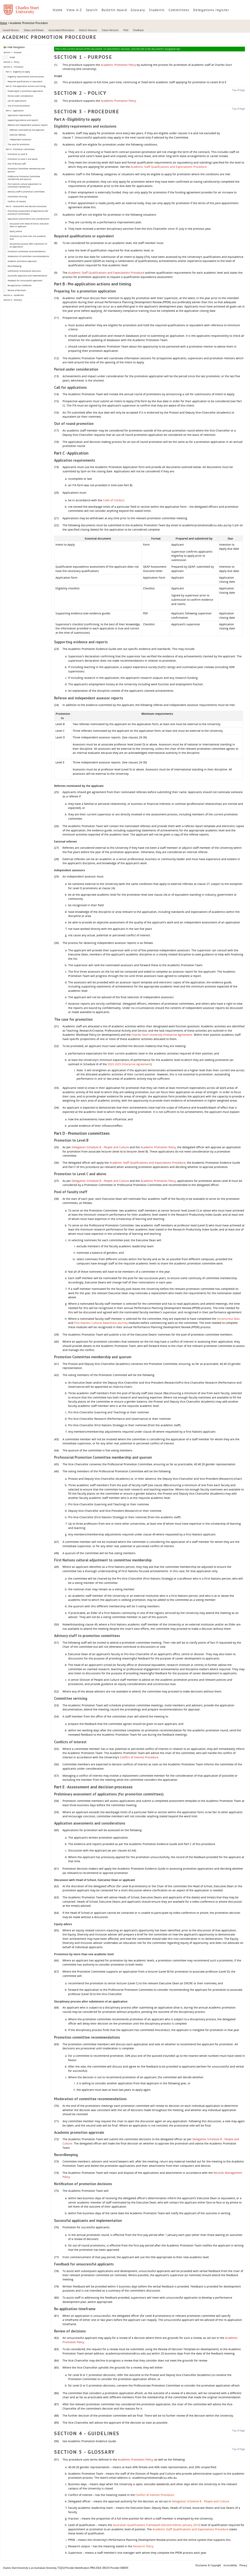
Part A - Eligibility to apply (18, 71)
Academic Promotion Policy (118, 65)
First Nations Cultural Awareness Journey (101, 1323)
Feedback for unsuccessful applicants (25, 280)
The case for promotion (18, 144)
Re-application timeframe (19, 285)
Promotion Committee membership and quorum (26, 170)
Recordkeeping (14, 266)
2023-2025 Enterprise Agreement (129, 1064)
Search (92, 10)
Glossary (138, 10)
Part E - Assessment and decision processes (26, 206)
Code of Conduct (114, 500)
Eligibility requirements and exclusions (26, 76)
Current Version (11, 30)
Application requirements (19, 115)
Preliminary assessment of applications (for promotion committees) (28, 212)
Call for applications (17, 100)
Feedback (138, 30)
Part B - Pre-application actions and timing (25, 86)
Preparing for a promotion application (25, 91)
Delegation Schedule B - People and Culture (100, 1147)
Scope (12, 57)
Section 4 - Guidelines (14, 295)
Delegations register (211, 10)
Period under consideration (20, 96)
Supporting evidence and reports (23, 120)
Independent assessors (20, 139)
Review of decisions (17, 290)
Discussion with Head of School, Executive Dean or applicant (29, 225)
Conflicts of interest (17, 201)
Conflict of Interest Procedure (139, 1757)
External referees (18, 134)
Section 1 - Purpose (12, 52)
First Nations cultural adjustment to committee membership (24, 185)
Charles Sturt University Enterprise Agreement (161, 1034)
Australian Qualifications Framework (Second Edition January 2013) (156, 2525)
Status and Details (34, 30)
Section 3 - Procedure (13, 66)
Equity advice (16, 231)
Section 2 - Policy (11, 62)
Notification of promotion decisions (24, 271)
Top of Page (238, 90)
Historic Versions (88, 30)
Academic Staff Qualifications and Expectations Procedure (169, 167)
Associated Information (61, 30)
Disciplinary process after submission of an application (28, 245)
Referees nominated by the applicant (27, 130)
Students (157, 10)
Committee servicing (17, 196)
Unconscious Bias (228, 1319)
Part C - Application (15, 110)
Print (125, 30)
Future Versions (110, 30)
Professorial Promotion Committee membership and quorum (24, 178)
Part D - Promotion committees (20, 149)
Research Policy (143, 2546)
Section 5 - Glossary (13, 299)
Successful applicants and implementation (27, 275)
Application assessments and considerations (28, 218)
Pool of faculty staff (17, 163)
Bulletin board (114, 10)
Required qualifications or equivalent (25, 81)
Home (58, 10)
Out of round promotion (19, 105)
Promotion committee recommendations (27, 251)
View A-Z (74, 10)
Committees (179, 10)
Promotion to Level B (17, 154)
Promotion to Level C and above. (23, 159)
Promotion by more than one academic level (28, 237)
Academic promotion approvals (22, 261)
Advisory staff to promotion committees (26, 191)
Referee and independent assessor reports (28, 125)
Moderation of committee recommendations (28, 256)
